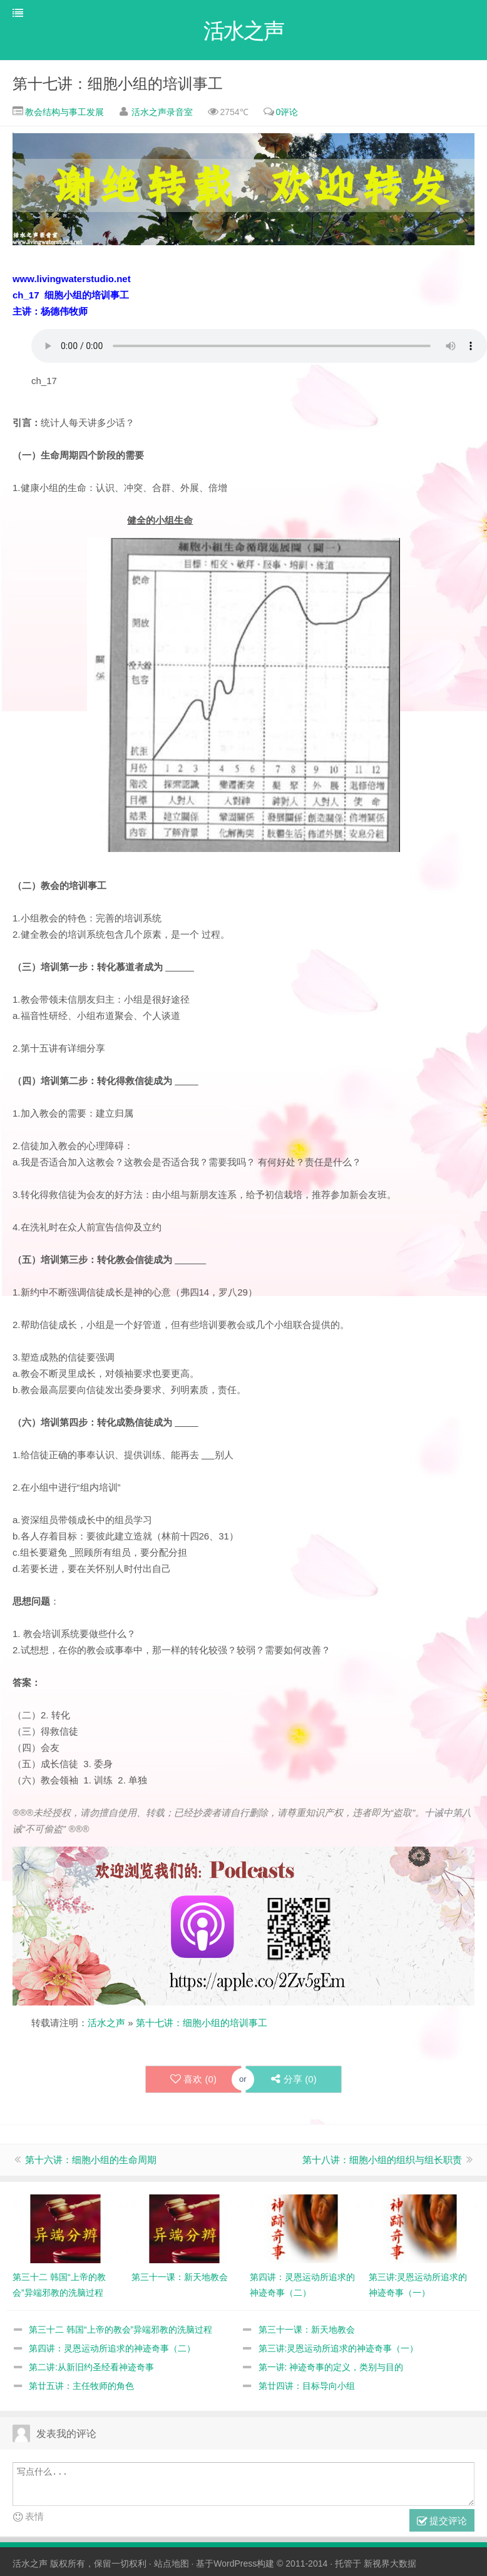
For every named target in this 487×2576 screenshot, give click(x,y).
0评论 (286, 113)
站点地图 (171, 2565)
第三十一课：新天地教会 (307, 2331)
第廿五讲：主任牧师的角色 (81, 2387)
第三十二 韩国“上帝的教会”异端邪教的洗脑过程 (120, 2331)
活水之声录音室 (162, 113)
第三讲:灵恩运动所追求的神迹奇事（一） (339, 2350)
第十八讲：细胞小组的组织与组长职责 (382, 2161)
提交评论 (442, 2522)
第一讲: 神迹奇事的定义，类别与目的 (331, 2368)
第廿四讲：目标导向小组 (307, 2387)
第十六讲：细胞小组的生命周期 (90, 2161)
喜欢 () (193, 2080)
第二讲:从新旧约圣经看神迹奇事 (91, 2368)
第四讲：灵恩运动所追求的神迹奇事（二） (112, 2350)
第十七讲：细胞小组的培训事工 (118, 84)
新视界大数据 (390, 2565)
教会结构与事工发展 (63, 113)
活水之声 (106, 2024)
